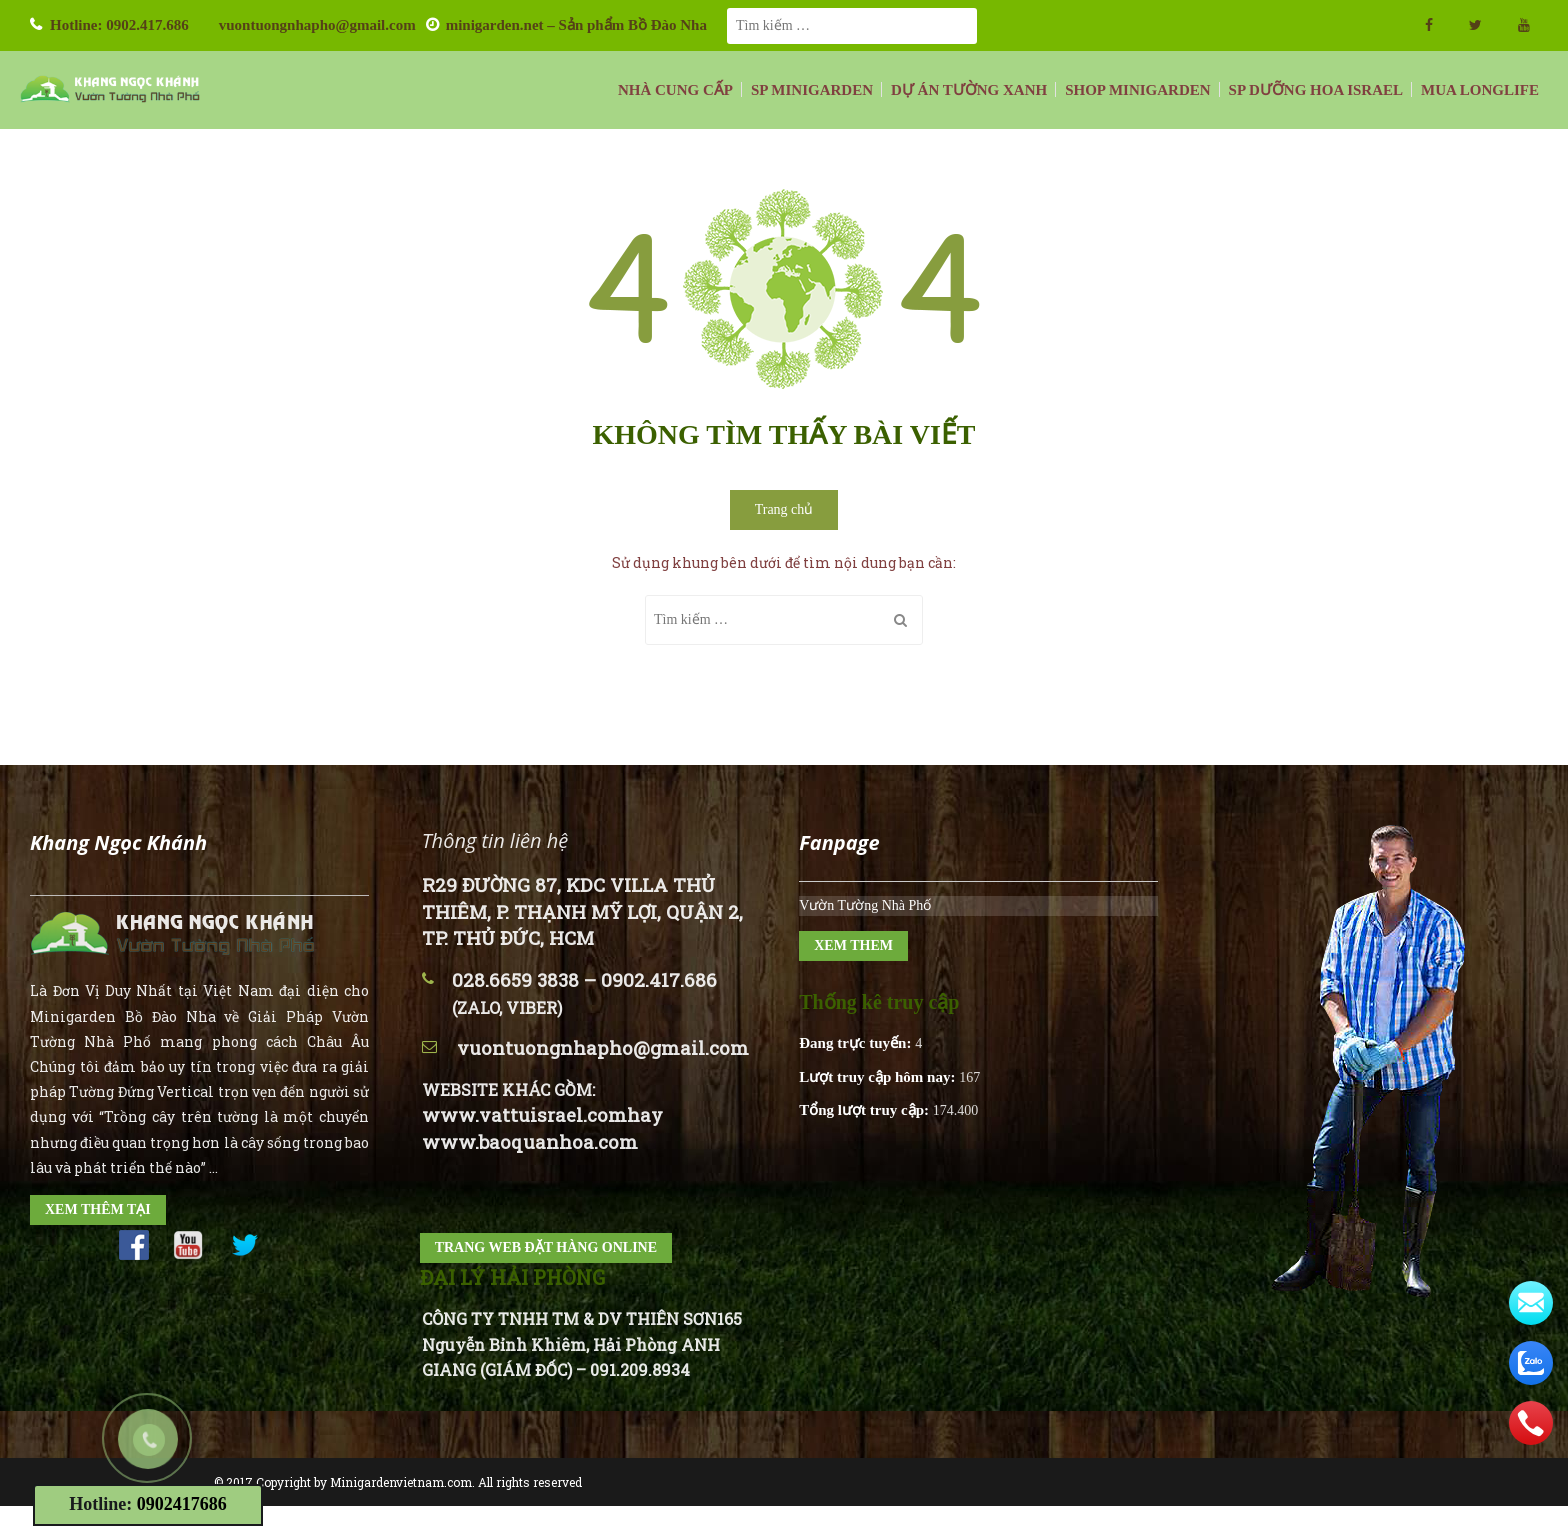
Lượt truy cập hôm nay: (879, 1077)
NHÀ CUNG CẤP (675, 90)
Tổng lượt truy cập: (866, 1110)
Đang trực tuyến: (857, 1043)
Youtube (1524, 25)
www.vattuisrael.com (524, 1114)
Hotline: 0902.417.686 (119, 25)
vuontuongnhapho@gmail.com (317, 25)
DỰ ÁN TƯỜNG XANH (969, 90)
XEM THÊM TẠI (98, 1209)
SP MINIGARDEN (812, 90)
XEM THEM (853, 945)
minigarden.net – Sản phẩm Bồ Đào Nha (576, 25)
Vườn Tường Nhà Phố (865, 905)
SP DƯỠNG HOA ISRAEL (1316, 90)
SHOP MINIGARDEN (1137, 90)
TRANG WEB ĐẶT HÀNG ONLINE (546, 1247)
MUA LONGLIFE (1480, 90)
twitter (1475, 25)
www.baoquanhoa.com (530, 1141)
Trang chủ (784, 509)
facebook (1429, 25)
